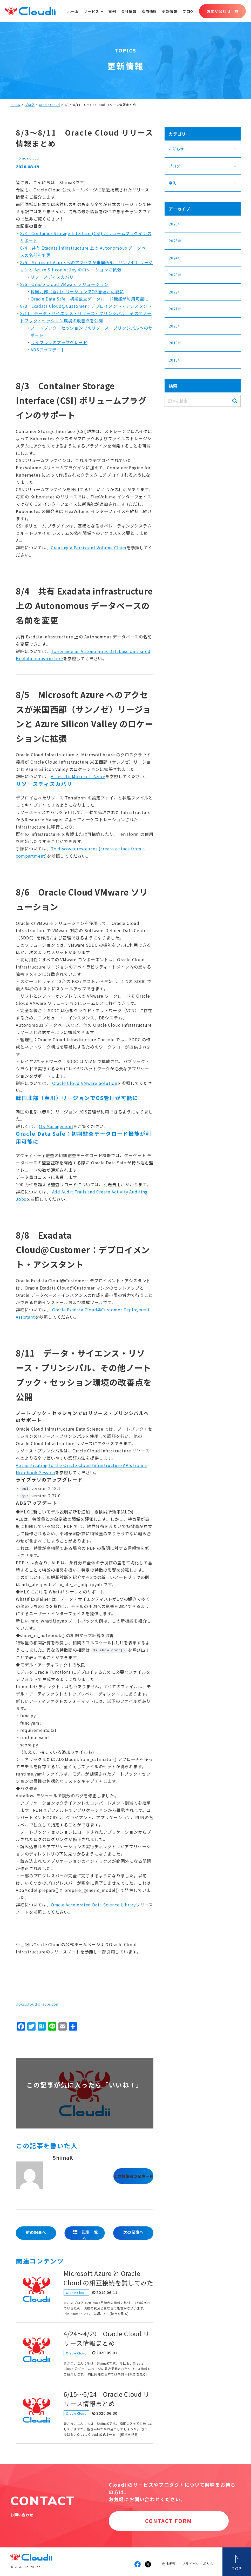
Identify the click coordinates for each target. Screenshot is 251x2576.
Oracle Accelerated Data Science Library (93, 1904)
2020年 (175, 326)
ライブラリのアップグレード (59, 342)
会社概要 (168, 2563)
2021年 (175, 308)
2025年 (175, 240)
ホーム (73, 11)
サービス (91, 11)
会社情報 (128, 11)
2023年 (175, 274)
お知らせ (176, 148)
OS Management (56, 1126)
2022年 (175, 292)
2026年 (175, 223)
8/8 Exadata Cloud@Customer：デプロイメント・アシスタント (86, 306)
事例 (112, 11)
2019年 (175, 342)
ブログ (188, 11)
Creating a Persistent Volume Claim (88, 547)
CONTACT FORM (168, 2521)
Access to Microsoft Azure (78, 776)
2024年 (175, 258)
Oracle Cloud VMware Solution (84, 1083)
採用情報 (149, 11)
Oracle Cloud (49, 104)
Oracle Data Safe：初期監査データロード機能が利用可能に (89, 299)
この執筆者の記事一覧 (133, 2176)
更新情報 (169, 11)
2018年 (175, 360)
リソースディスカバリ (52, 277)
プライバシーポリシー (200, 2563)
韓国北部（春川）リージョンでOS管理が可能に (77, 291)
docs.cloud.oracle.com (38, 2004)
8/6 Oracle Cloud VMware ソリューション (64, 284)
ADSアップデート (48, 349)
